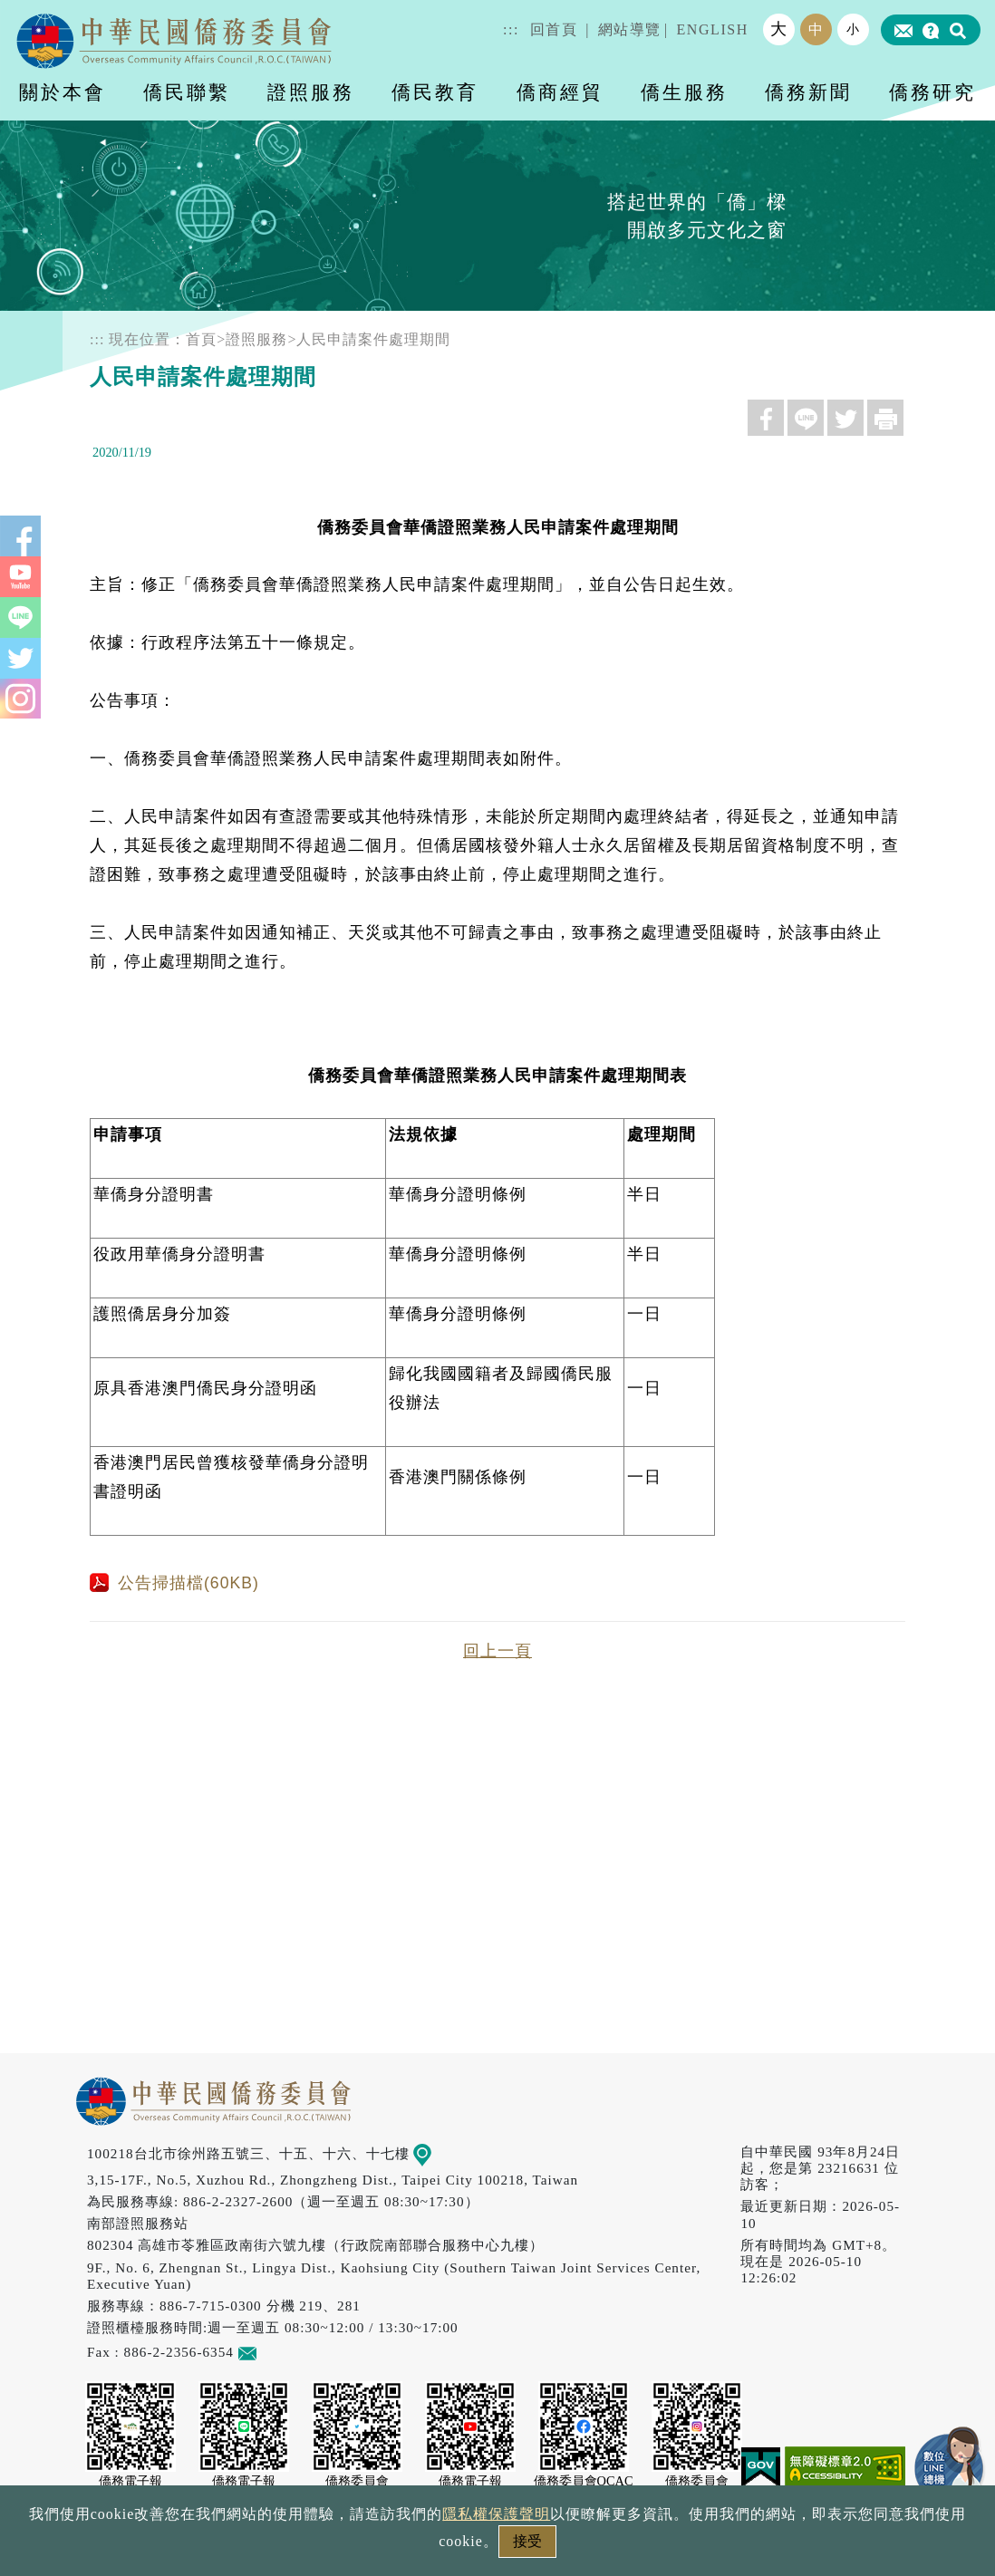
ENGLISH (712, 29)
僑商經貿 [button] (560, 92)
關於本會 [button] (62, 92)
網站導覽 (630, 29)
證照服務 (256, 339)
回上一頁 (497, 1651)
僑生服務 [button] (684, 92)
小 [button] (853, 29)
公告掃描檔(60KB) (174, 1583)
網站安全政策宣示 (568, 2546)
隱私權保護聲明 (420, 2546)
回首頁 (554, 29)
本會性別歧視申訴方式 (739, 2546)
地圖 (435, 2153)
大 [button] (779, 29)
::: (511, 29)
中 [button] (816, 29)
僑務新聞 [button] (808, 92)
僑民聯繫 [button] (186, 92)
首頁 (201, 339)
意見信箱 (274, 2351)
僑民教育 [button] (434, 92)
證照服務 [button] (310, 92)
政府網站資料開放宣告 (256, 2546)
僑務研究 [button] (932, 92)
